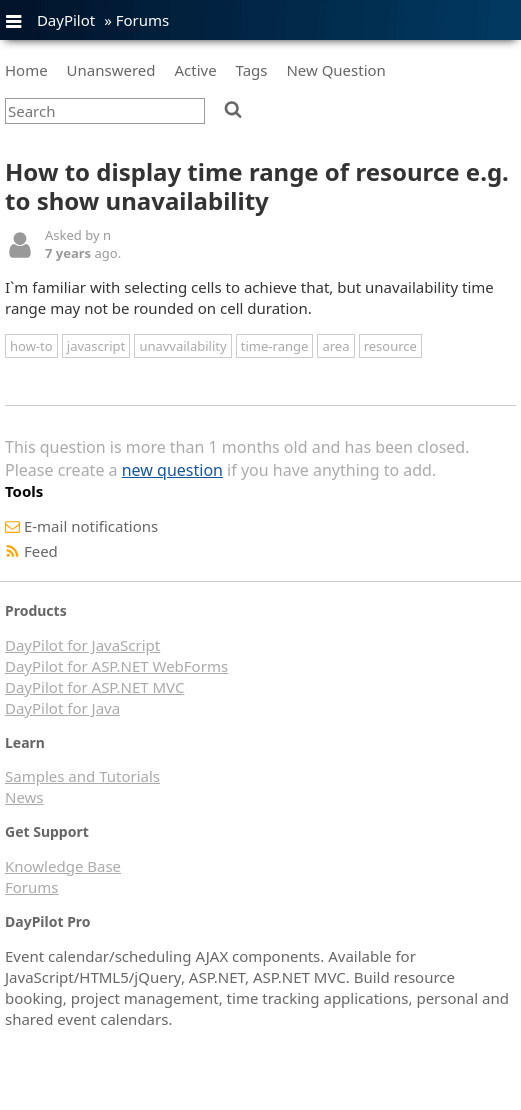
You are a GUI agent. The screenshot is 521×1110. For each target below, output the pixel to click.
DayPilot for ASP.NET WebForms (116, 666)
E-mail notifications (91, 526)
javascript (96, 346)
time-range (274, 346)
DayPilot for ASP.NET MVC (94, 687)
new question (172, 470)
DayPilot (66, 20)
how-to (31, 346)
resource (390, 346)
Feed (41, 551)
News (24, 797)
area (335, 346)
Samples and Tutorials (82, 776)
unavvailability (182, 346)
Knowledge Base (63, 866)
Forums (143, 20)
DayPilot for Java (62, 708)
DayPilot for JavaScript (82, 645)
